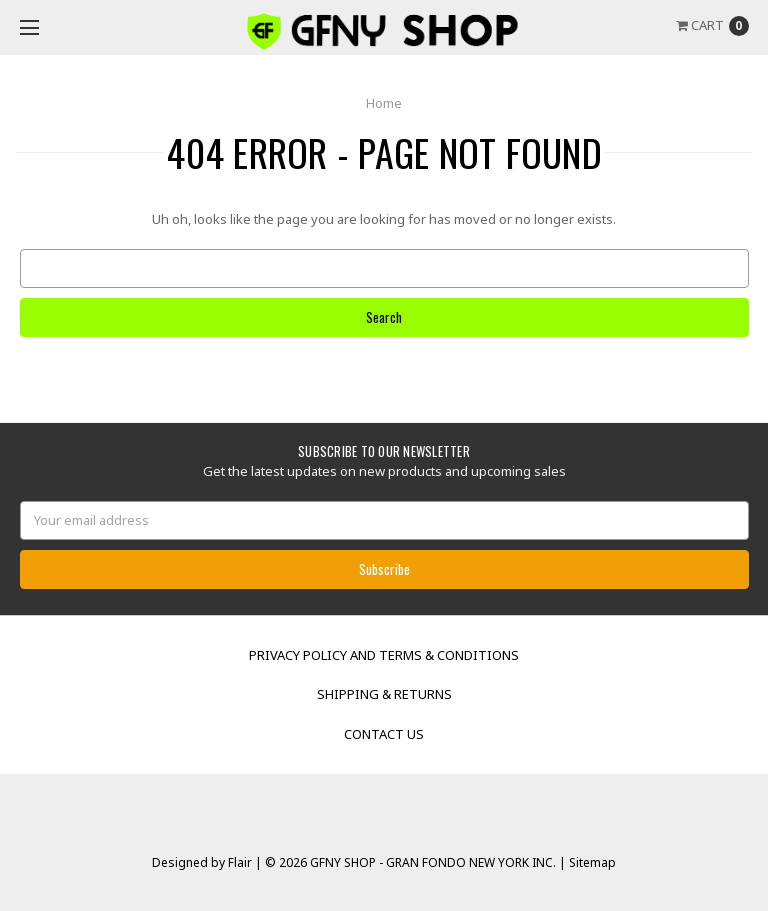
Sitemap (591, 862)
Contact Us (384, 734)
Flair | (245, 862)
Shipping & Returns (384, 694)
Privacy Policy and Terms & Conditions (384, 655)
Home (384, 103)
